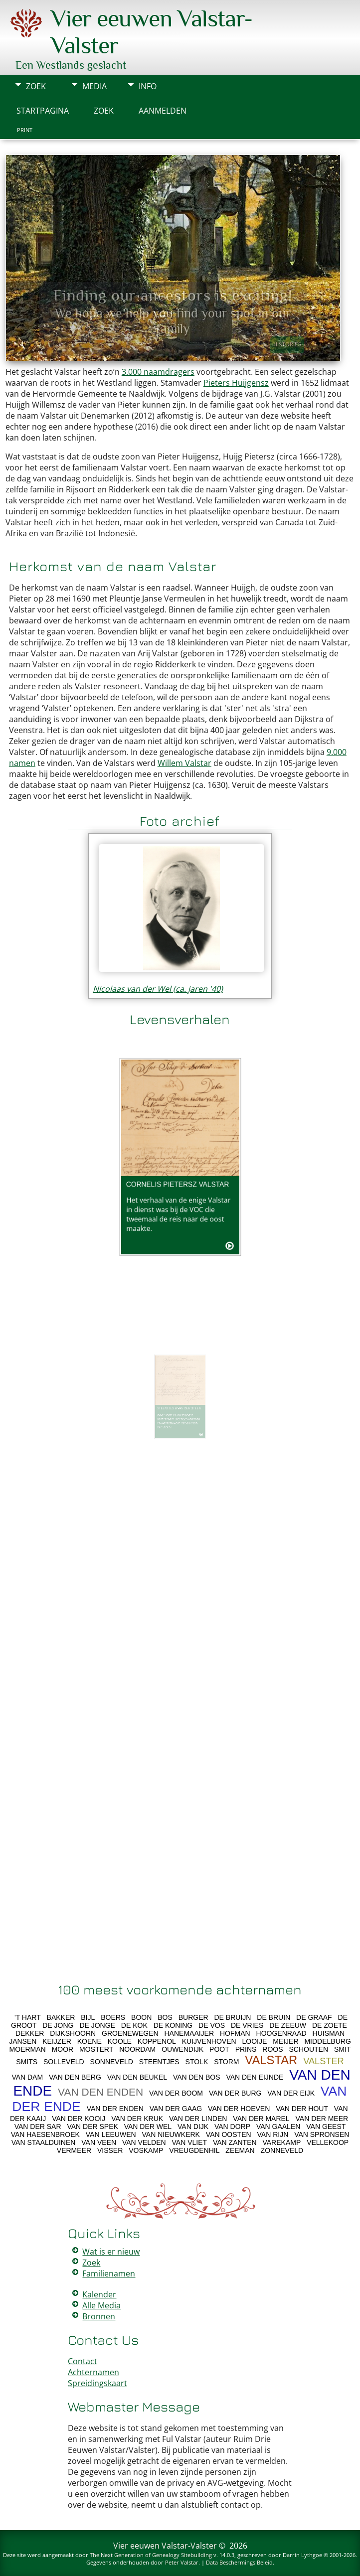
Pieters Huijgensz (236, 382)
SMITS (26, 2062)
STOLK (196, 2062)
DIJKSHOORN (73, 2033)
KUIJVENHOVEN (209, 2041)
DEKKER (29, 2033)
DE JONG (57, 2025)
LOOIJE (254, 2041)
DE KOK (134, 2025)
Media (94, 86)
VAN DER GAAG (176, 2109)
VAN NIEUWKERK (171, 2134)
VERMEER (74, 2150)
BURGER (193, 2017)
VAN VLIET (189, 2142)
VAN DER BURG (235, 2093)
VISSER (110, 2150)
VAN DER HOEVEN (239, 2109)
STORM (226, 2062)
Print (24, 130)
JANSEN (22, 2041)
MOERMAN (27, 2049)
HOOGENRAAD (281, 2033)
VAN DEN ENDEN (100, 2092)
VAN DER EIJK (291, 2093)
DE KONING (173, 2025)
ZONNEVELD (282, 2150)
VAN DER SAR (37, 2126)
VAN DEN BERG (75, 2077)
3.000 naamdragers (158, 371)
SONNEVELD (111, 2062)
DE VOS (211, 2025)
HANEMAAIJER (189, 2033)
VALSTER (323, 2061)
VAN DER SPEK (92, 2126)
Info (148, 86)
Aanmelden (162, 110)
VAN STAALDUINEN (43, 2142)
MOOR (63, 2049)
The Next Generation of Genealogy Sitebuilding (151, 2555)
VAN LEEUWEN (111, 2134)
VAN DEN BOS (196, 2077)
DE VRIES (247, 2025)
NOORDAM (137, 2049)
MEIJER (285, 2041)
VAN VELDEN (144, 2142)
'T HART (27, 2017)
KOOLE (120, 2041)
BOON (141, 2017)
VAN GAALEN (278, 2126)
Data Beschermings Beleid (239, 2562)
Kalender (99, 2294)
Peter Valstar (181, 2562)
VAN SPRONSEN (321, 2134)
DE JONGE (97, 2025)
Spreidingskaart (97, 2383)
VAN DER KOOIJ (78, 2118)
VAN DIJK (193, 2126)
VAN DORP (232, 2126)
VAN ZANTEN (235, 2142)
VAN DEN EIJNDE (254, 2077)
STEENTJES (159, 2062)
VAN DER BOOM (176, 2093)
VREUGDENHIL (194, 2150)
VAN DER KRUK (137, 2118)
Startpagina (42, 110)
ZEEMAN (239, 2150)
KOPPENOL (157, 2041)
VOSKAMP (146, 2150)
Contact (82, 2361)
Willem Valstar (184, 763)
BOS (165, 2017)
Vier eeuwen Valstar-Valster (165, 2545)
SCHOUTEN (308, 2049)
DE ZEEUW (287, 2025)
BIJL (88, 2017)
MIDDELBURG (327, 2041)
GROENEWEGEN (130, 2033)
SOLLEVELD (63, 2062)
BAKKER (61, 2017)
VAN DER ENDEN (115, 2109)
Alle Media (101, 2305)
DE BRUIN (273, 2017)
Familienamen (108, 2273)
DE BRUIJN (232, 2017)
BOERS (113, 2017)
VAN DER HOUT (302, 2109)
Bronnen (98, 2316)
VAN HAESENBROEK (45, 2134)
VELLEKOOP (328, 2142)
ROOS (272, 2049)
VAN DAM (27, 2077)
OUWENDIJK (182, 2049)
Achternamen (93, 2372)
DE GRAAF (314, 2017)
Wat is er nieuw (111, 2251)
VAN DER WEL (148, 2126)
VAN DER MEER (322, 2118)
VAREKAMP (281, 2142)
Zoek (36, 86)
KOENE (89, 2041)
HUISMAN (329, 2033)
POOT (219, 2049)
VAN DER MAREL (261, 2118)
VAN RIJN (273, 2134)
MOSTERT (96, 2049)
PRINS (246, 2049)
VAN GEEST (326, 2126)
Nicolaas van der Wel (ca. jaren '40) (158, 988)
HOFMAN (235, 2033)
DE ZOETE (329, 2025)
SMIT (342, 2049)
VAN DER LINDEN (198, 2118)
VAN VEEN (98, 2142)
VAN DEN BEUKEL (137, 2077)
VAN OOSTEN (228, 2134)
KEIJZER (56, 2041)
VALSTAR (271, 2060)
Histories (287, 344)
